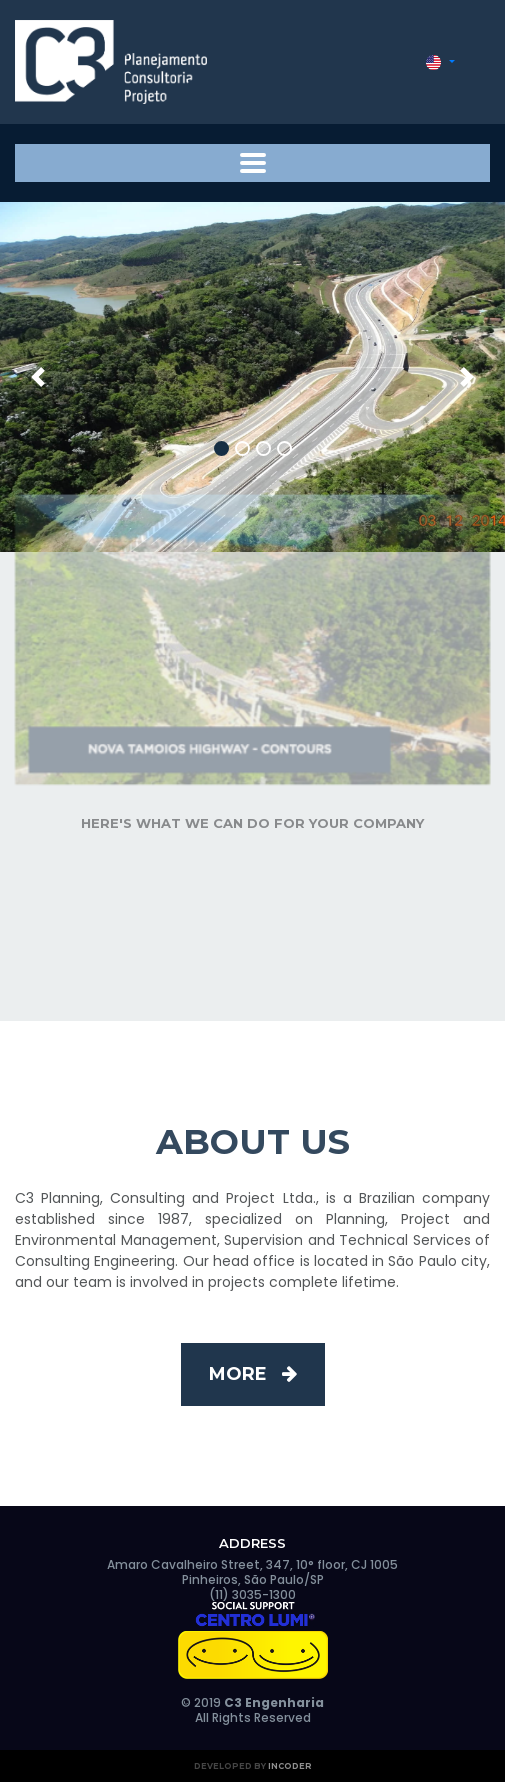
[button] (440, 62)
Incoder (290, 1766)
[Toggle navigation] (252, 163)
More (253, 1374)
